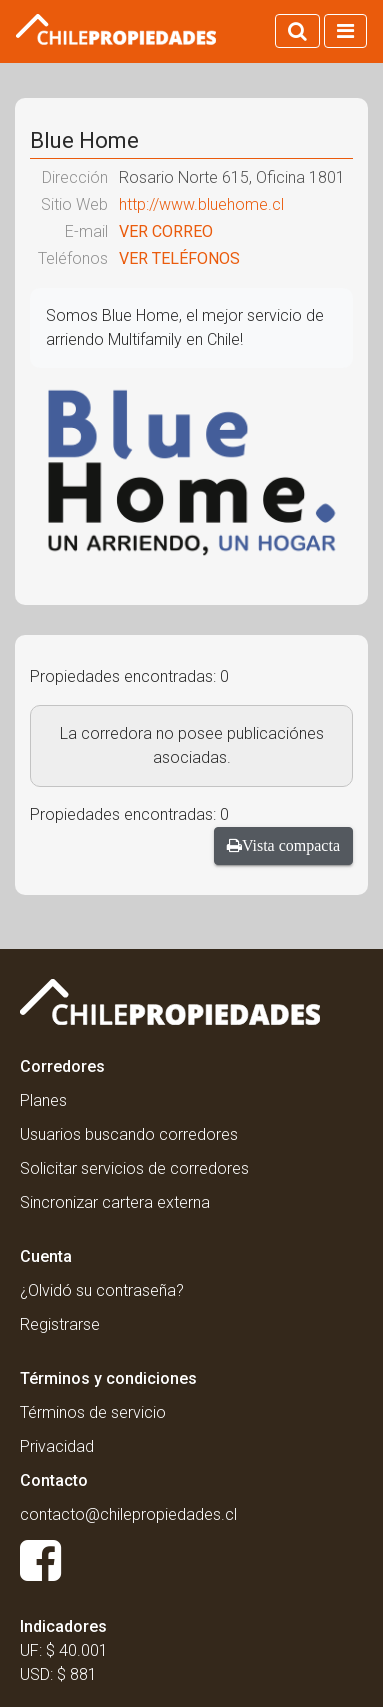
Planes (43, 1100)
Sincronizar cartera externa (115, 1202)
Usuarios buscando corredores (129, 1134)
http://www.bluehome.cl (201, 204)
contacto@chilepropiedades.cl (128, 1514)
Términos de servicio (93, 1412)
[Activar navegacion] (345, 31)
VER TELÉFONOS (179, 258)
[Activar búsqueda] (297, 31)
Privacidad (57, 1446)
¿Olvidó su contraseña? (102, 1290)
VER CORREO (166, 231)
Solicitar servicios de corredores (134, 1168)
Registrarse (60, 1324)
